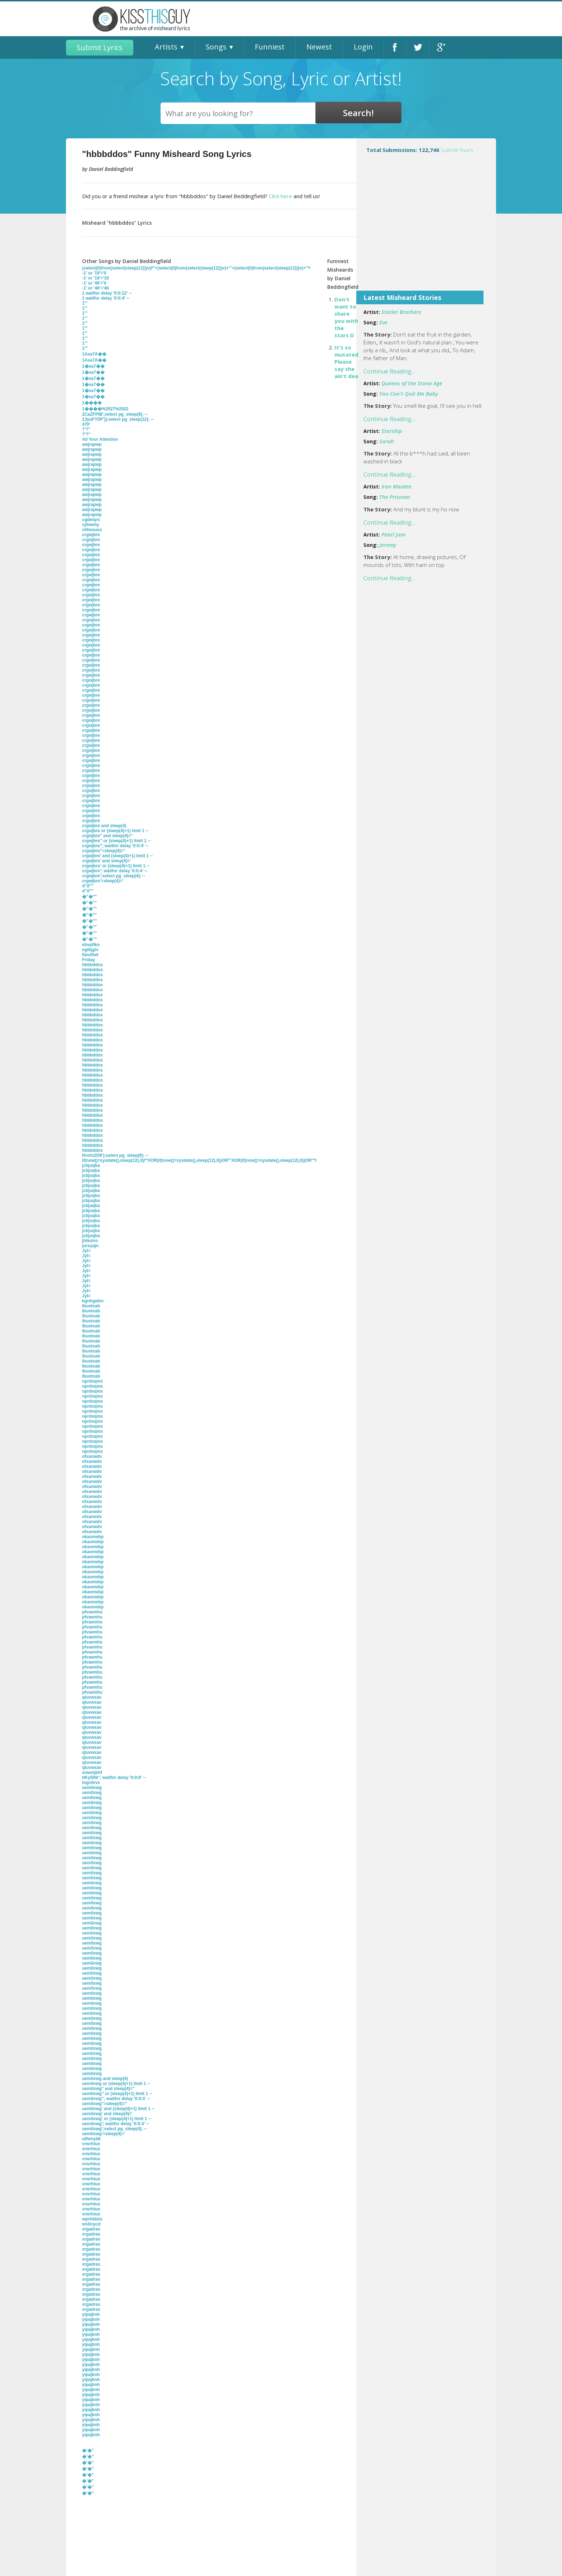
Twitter (417, 47)
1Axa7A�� (94, 354)
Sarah (386, 441)
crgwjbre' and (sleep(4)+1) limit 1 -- (117, 855)
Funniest (270, 47)
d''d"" (88, 885)
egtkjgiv (90, 949)
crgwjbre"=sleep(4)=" (103, 850)
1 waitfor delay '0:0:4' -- (105, 298)
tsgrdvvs (91, 1782)
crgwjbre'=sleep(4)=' (102, 880)
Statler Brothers (401, 311)
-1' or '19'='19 (95, 278)
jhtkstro (90, 1240)
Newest (319, 47)
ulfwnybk (91, 2138)
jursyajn (90, 1245)
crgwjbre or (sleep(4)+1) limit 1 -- (115, 830)
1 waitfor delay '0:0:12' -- (107, 293)
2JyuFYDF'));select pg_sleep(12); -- (118, 419)
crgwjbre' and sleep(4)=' (106, 860)
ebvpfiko (91, 944)
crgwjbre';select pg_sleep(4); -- (113, 875)
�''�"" (89, 896)
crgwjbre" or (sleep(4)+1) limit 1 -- (116, 840)
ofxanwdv (92, 1456)
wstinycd (91, 2224)
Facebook (395, 47)
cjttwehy (90, 524)
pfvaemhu (92, 1611)
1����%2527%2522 (105, 408)
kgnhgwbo (93, 1300)
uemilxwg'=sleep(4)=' (103, 2133)
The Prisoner (394, 496)
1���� (92, 402)
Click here (280, 196)
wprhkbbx (92, 2219)
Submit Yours (457, 149)
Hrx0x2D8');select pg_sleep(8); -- (115, 1155)
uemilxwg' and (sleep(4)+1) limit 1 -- (118, 2108)
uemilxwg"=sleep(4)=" (104, 2103)
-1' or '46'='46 (95, 288)
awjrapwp (92, 444)
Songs (216, 47)
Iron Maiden (396, 486)
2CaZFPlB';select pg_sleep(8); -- (115, 414)
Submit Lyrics (100, 47)
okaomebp (93, 1536)
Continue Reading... (389, 371)
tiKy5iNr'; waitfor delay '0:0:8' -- (114, 1777)
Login (363, 47)
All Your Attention (100, 439)
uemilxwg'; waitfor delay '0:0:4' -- (115, 2123)
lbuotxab (91, 1305)
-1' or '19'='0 (94, 273)
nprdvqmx (92, 1381)
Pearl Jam (393, 534)
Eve (383, 322)
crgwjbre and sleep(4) (104, 825)
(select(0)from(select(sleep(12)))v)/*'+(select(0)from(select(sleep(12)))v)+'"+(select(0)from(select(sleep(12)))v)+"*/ (196, 268)
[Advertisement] (426, 233)
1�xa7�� (93, 366)
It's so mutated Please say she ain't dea (346, 362)
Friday (88, 959)
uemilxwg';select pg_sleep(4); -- (114, 2128)
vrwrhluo (91, 2143)
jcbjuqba (91, 1165)
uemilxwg (92, 1787)
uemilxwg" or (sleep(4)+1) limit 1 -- (117, 2093)
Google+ (440, 47)
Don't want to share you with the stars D (346, 317)
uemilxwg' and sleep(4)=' (107, 2113)
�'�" (88, 2450)
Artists (166, 47)
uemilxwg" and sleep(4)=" (108, 2088)
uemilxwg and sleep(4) (105, 2078)
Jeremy (387, 544)
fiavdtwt (90, 954)
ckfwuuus (92, 529)
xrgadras (91, 2229)
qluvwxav (91, 1697)
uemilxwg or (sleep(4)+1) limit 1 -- (116, 2083)
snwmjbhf (92, 1772)
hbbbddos (92, 964)
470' (86, 424)
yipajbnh (91, 2314)
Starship (391, 430)
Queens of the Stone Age (411, 383)
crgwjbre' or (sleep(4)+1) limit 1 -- (115, 865)
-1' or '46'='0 (94, 283)
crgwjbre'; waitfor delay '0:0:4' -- (114, 870)
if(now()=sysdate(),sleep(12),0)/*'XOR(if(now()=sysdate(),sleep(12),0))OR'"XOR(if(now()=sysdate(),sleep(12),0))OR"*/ (199, 1160)
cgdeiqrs (91, 519)
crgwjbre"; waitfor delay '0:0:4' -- (115, 845)
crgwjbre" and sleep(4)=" (107, 835)
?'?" (86, 429)
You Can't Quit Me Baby (408, 393)
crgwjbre (91, 534)
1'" (84, 303)
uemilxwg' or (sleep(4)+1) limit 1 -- (116, 2118)
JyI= (86, 1250)
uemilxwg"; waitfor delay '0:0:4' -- (116, 2098)
